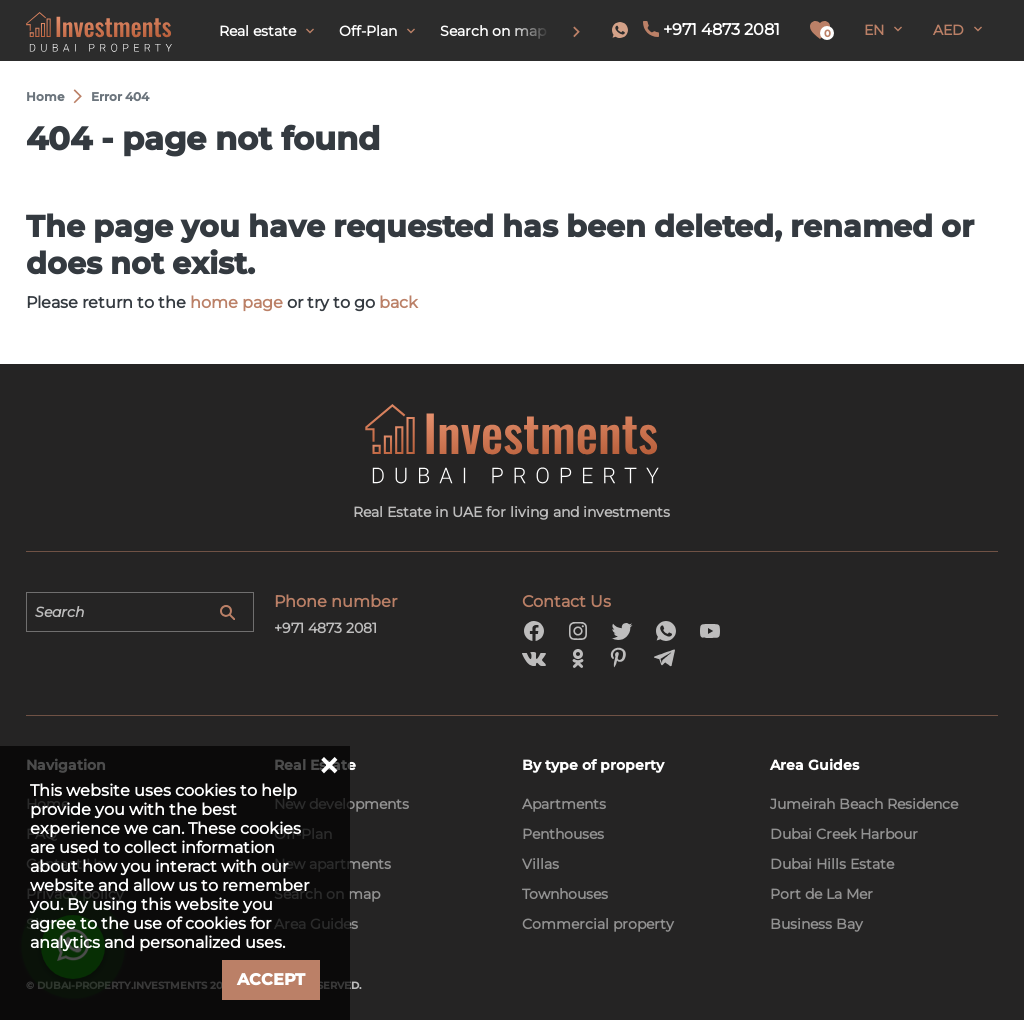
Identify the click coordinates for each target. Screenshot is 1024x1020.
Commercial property (598, 924)
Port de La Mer (821, 894)
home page (236, 302)
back (398, 302)
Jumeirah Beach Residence (864, 804)
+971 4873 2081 (721, 29)
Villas (540, 864)
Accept (271, 979)
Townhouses (565, 894)
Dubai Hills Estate (832, 864)
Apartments (564, 804)
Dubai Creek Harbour (844, 834)
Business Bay (816, 924)
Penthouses (563, 834)
